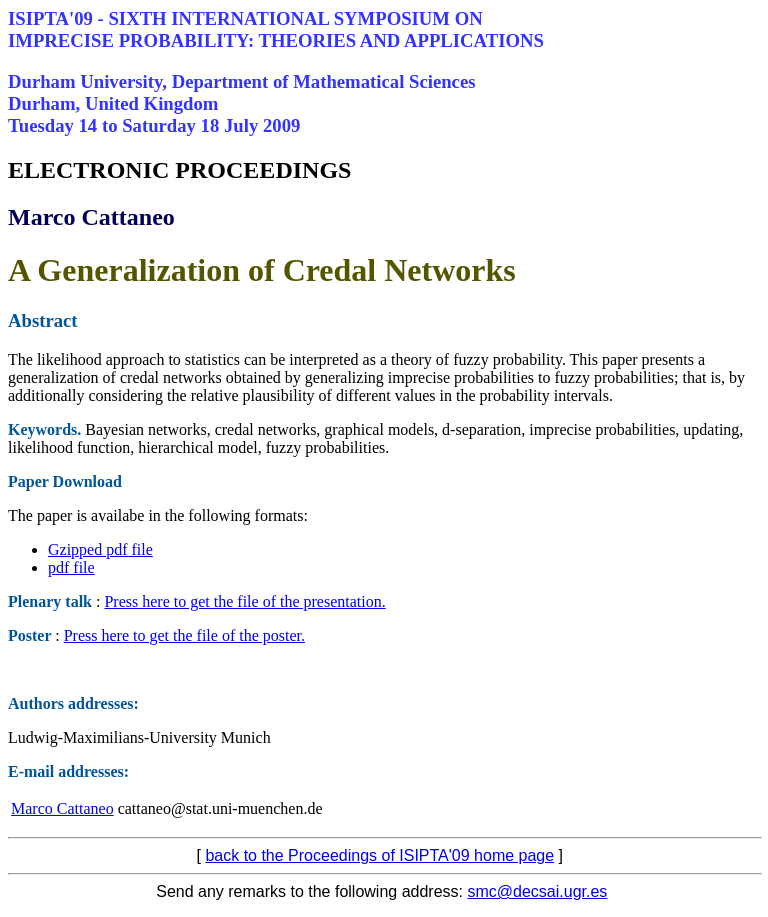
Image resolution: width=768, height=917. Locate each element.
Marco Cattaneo (62, 808)
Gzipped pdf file (100, 549)
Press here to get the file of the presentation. (244, 601)
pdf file (71, 567)
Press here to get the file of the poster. (184, 635)
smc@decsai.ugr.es (537, 891)
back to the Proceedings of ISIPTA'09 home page (379, 855)
